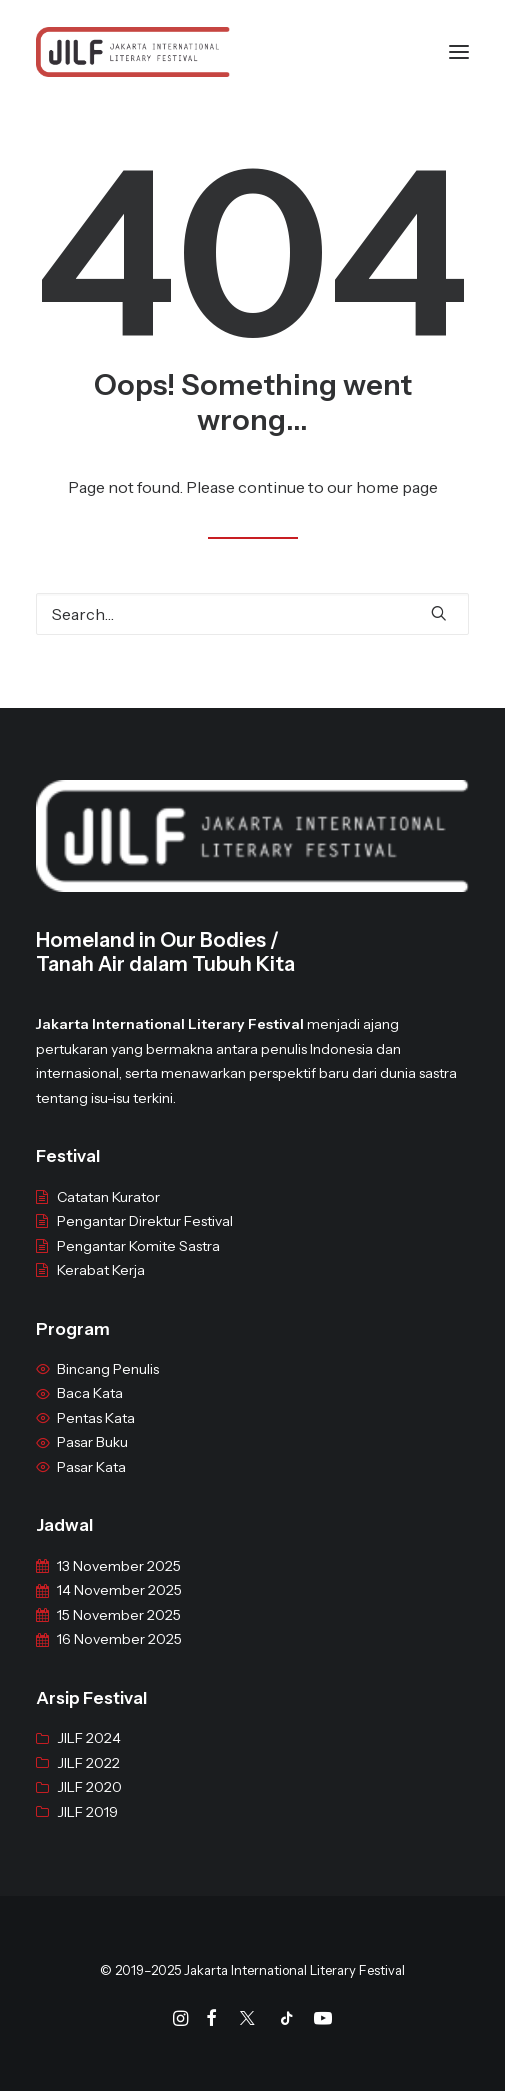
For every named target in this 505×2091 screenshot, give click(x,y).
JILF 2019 (87, 1829)
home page (397, 487)
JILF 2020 (89, 1804)
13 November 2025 (119, 1583)
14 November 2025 (119, 1608)
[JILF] (133, 52)
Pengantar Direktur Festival (145, 1238)
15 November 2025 (119, 1632)
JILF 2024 (89, 1755)
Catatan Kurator (108, 1214)
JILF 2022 (88, 1780)
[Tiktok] (287, 2021)
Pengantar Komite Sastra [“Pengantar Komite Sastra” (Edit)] (138, 1263)
